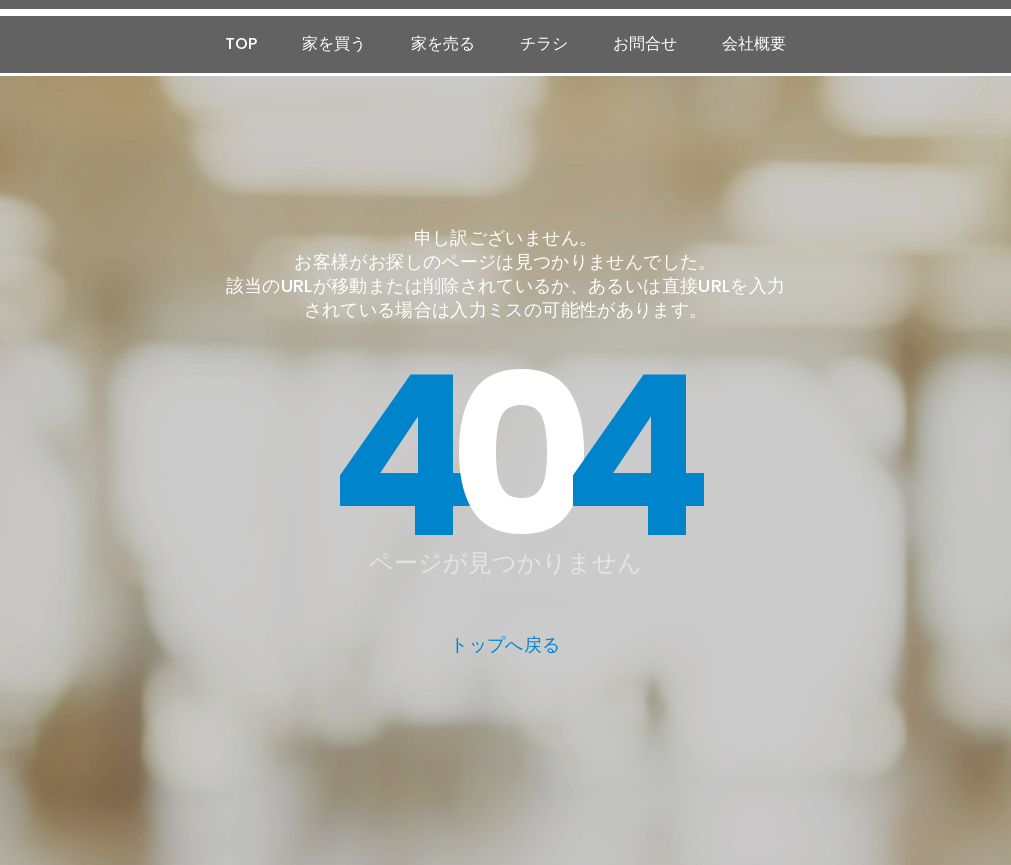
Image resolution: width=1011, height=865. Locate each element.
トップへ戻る (505, 644)
